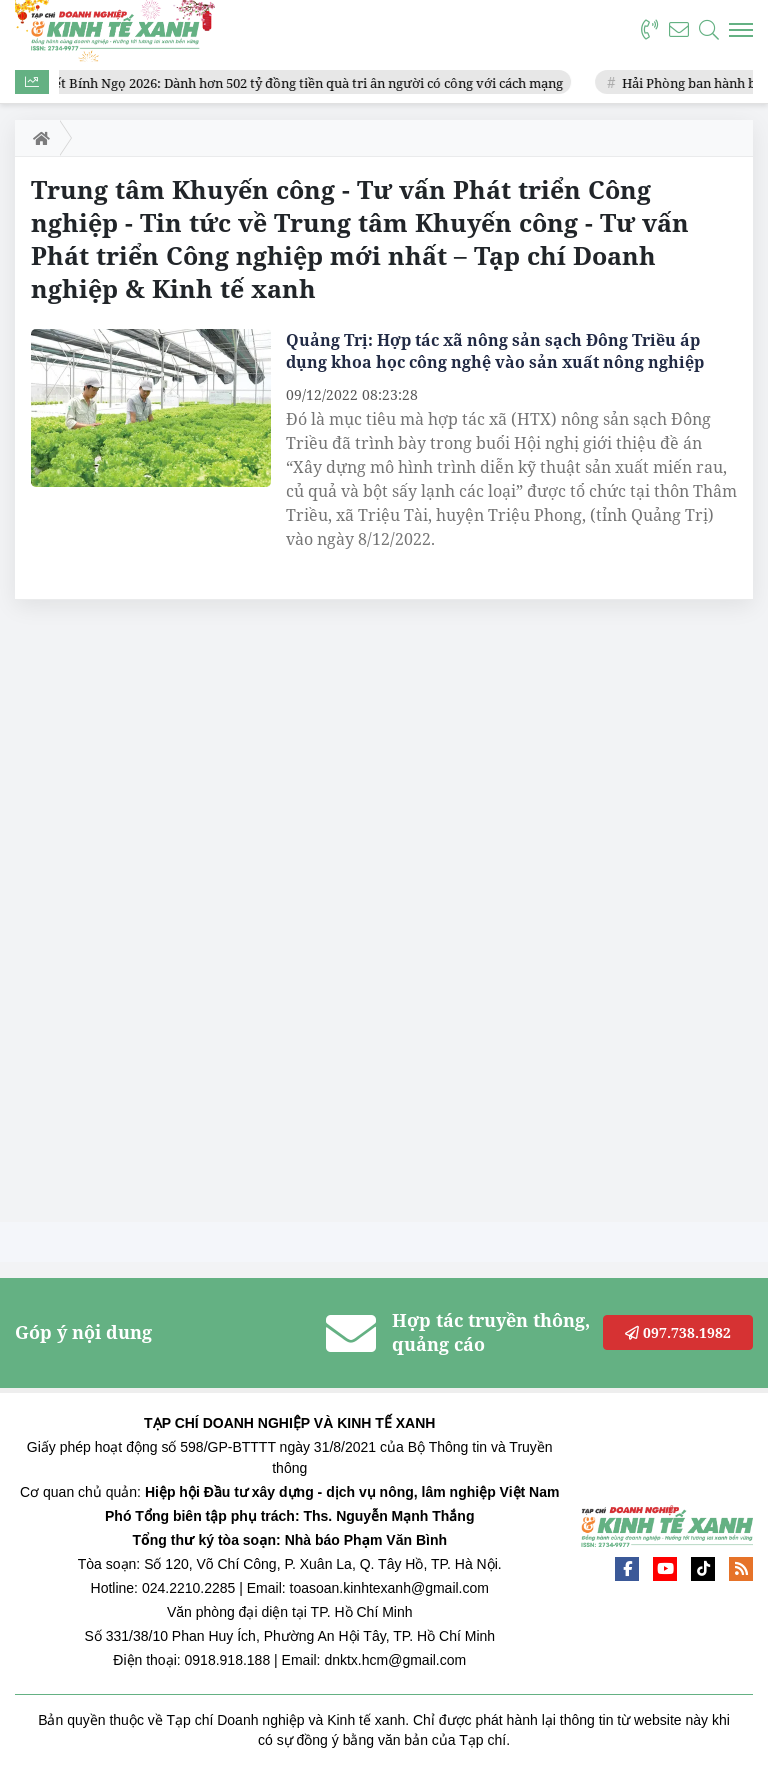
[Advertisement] (165, 916)
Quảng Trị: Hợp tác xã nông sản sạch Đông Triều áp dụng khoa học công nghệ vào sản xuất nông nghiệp (495, 351)
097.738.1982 (678, 1332)
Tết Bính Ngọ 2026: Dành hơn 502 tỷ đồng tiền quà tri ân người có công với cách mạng (308, 83)
